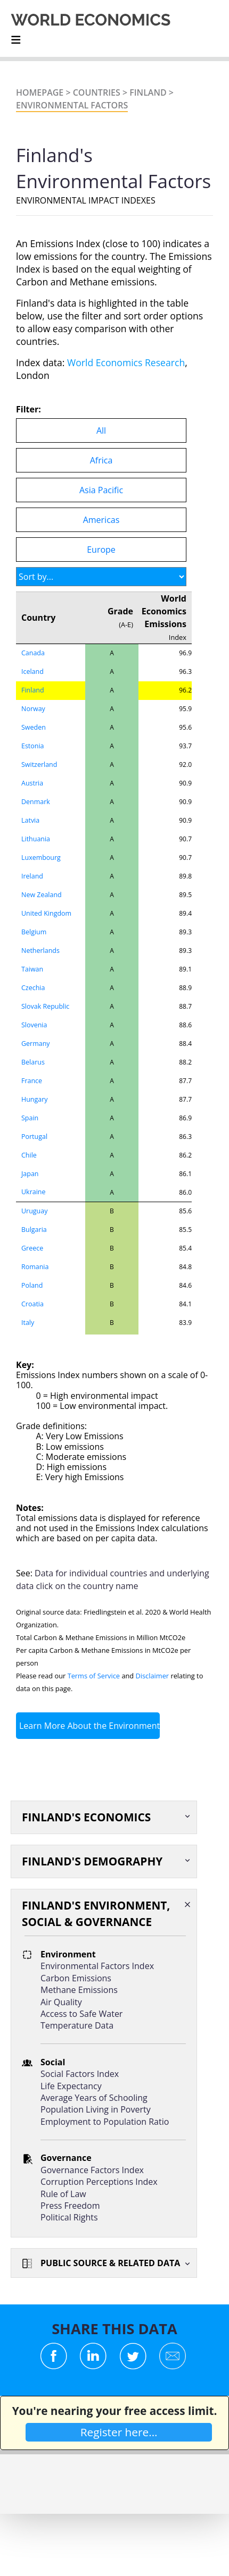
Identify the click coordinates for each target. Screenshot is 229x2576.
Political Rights (69, 2217)
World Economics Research (126, 362)
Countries (96, 92)
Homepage (39, 92)
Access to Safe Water (81, 2014)
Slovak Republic (45, 1006)
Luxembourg (41, 857)
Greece (32, 1248)
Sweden (33, 727)
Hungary (34, 1099)
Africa (101, 460)
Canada (33, 652)
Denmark (35, 801)
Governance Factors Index (92, 2170)
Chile (29, 1155)
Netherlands (40, 950)
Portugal (34, 1136)
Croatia (32, 1303)
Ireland (32, 876)
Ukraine (33, 1191)
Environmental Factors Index (97, 1966)
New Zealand (41, 894)
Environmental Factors (72, 105)
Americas (101, 520)
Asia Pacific (101, 490)
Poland (32, 1285)
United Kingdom (46, 913)
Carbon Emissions (75, 1978)
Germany (35, 1043)
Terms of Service (94, 1675)
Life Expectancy (71, 2086)
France (31, 1080)
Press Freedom (70, 2205)
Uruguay (34, 1210)
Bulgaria (34, 1229)
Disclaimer (152, 1675)
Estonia (32, 745)
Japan (29, 1173)
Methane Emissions (79, 1990)
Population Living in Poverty (95, 2109)
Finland (147, 92)
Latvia (30, 820)
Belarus (33, 1062)
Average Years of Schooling (94, 2098)
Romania (34, 1266)
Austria (32, 783)
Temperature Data (76, 2025)
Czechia (33, 987)
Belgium (33, 931)
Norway (33, 708)
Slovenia (34, 1024)
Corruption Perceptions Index (99, 2182)
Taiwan (32, 969)
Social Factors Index (79, 2074)
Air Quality (61, 2002)
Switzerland (39, 764)
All (101, 430)
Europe (101, 549)
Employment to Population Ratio (104, 2121)
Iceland (32, 671)
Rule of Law (63, 2194)
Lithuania (35, 838)
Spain (29, 1117)
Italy (27, 1322)
